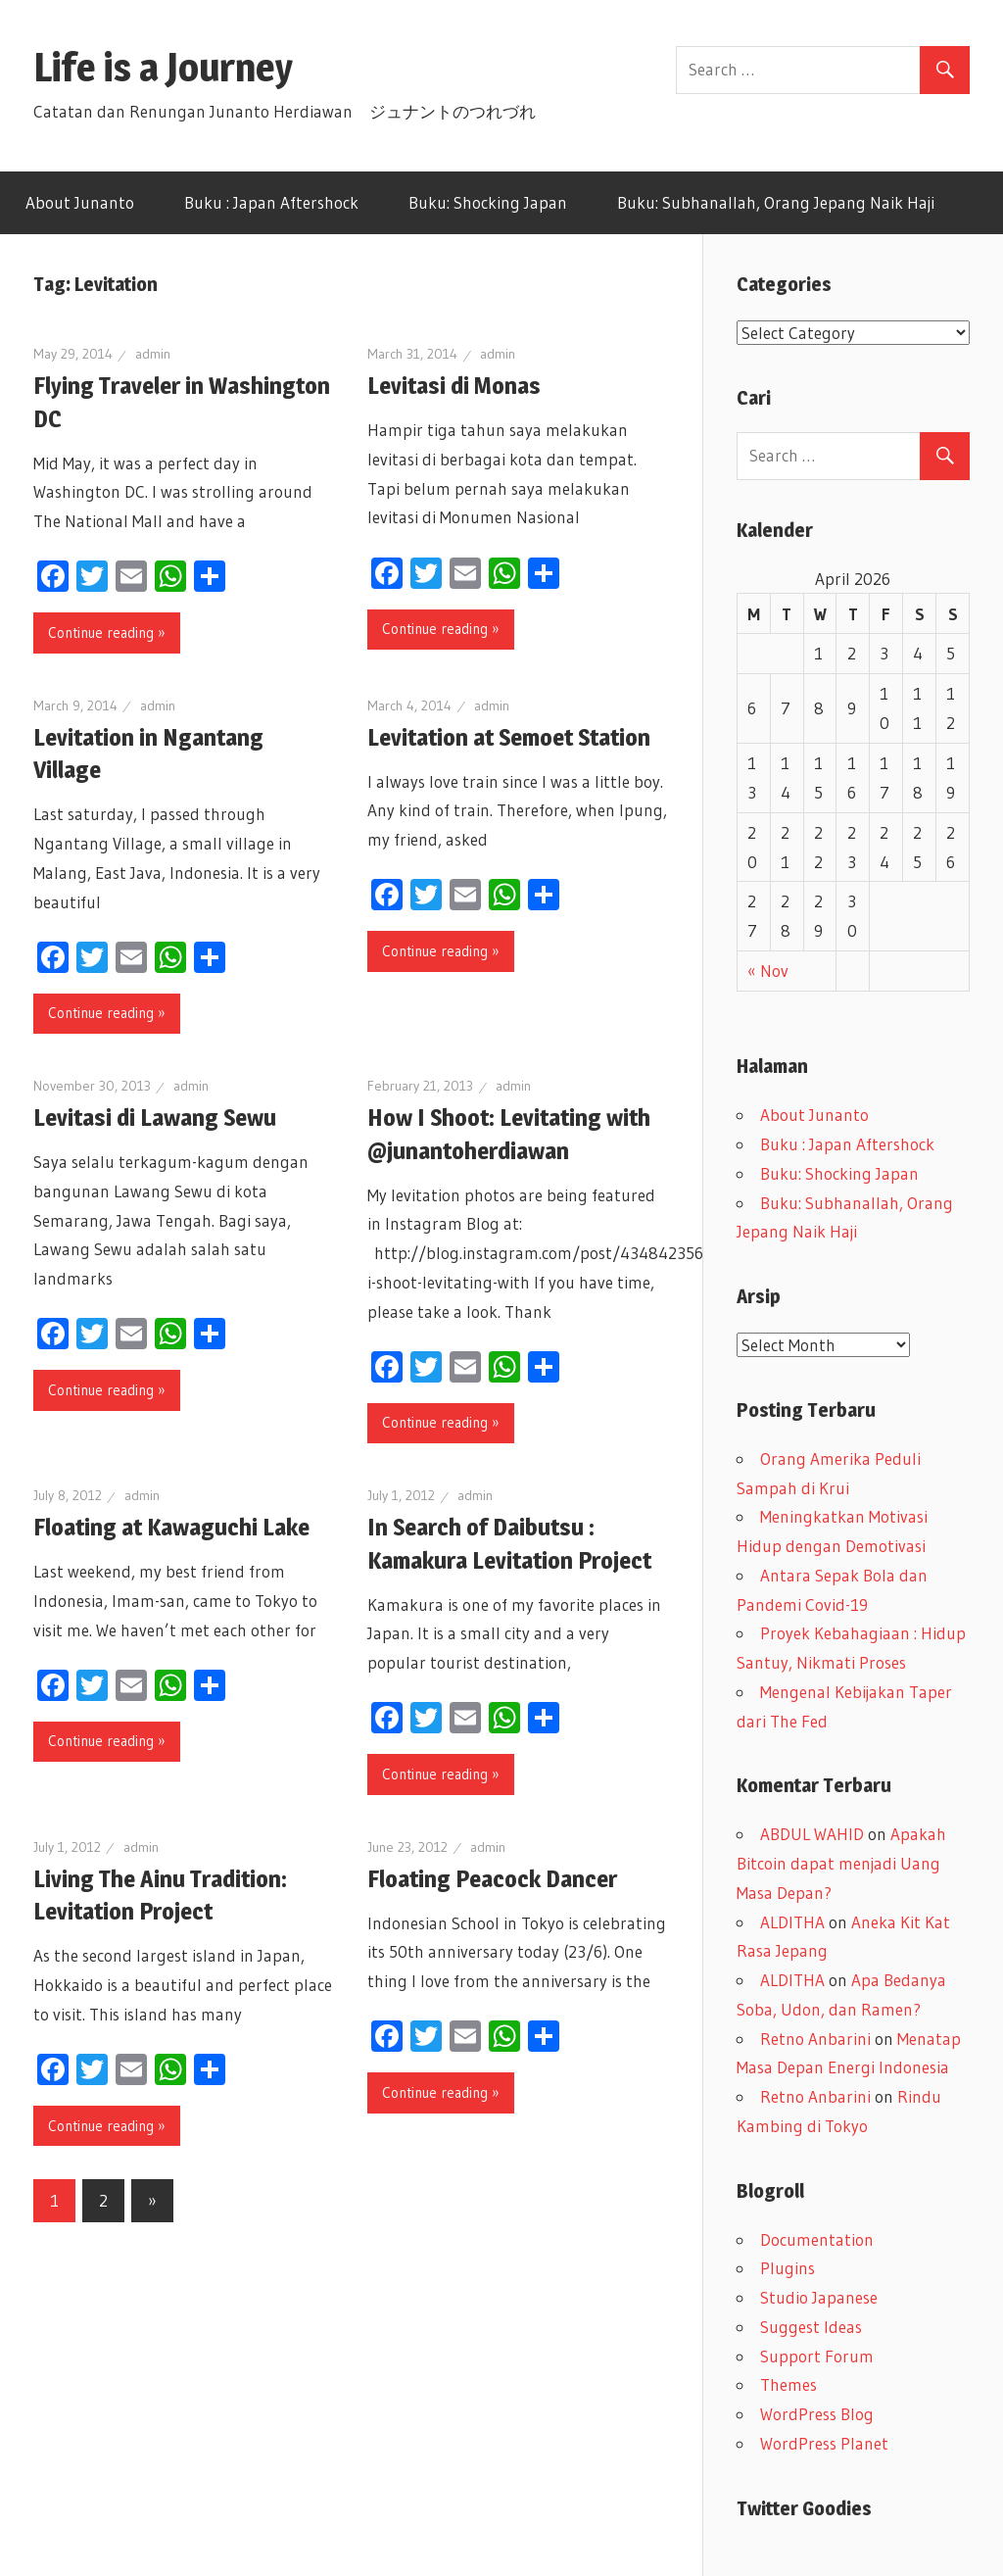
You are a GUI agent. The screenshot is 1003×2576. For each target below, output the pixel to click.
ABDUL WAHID (812, 1833)
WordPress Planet (824, 2443)
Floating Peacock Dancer (492, 1879)
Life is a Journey (182, 67)
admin (152, 354)
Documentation (817, 2239)
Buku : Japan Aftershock (271, 202)
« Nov (767, 970)
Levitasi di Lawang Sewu (154, 1117)
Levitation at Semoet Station (508, 737)
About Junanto (79, 202)
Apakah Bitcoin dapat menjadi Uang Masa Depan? (841, 1863)
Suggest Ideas (811, 2326)
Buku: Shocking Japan (487, 202)
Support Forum (817, 2356)
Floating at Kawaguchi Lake (171, 1527)
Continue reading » (107, 632)
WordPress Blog (817, 2414)
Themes (788, 2384)
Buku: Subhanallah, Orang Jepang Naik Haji (775, 202)
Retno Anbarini (815, 2038)
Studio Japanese (819, 2297)
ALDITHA (792, 1922)
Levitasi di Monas (454, 385)
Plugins (787, 2268)
